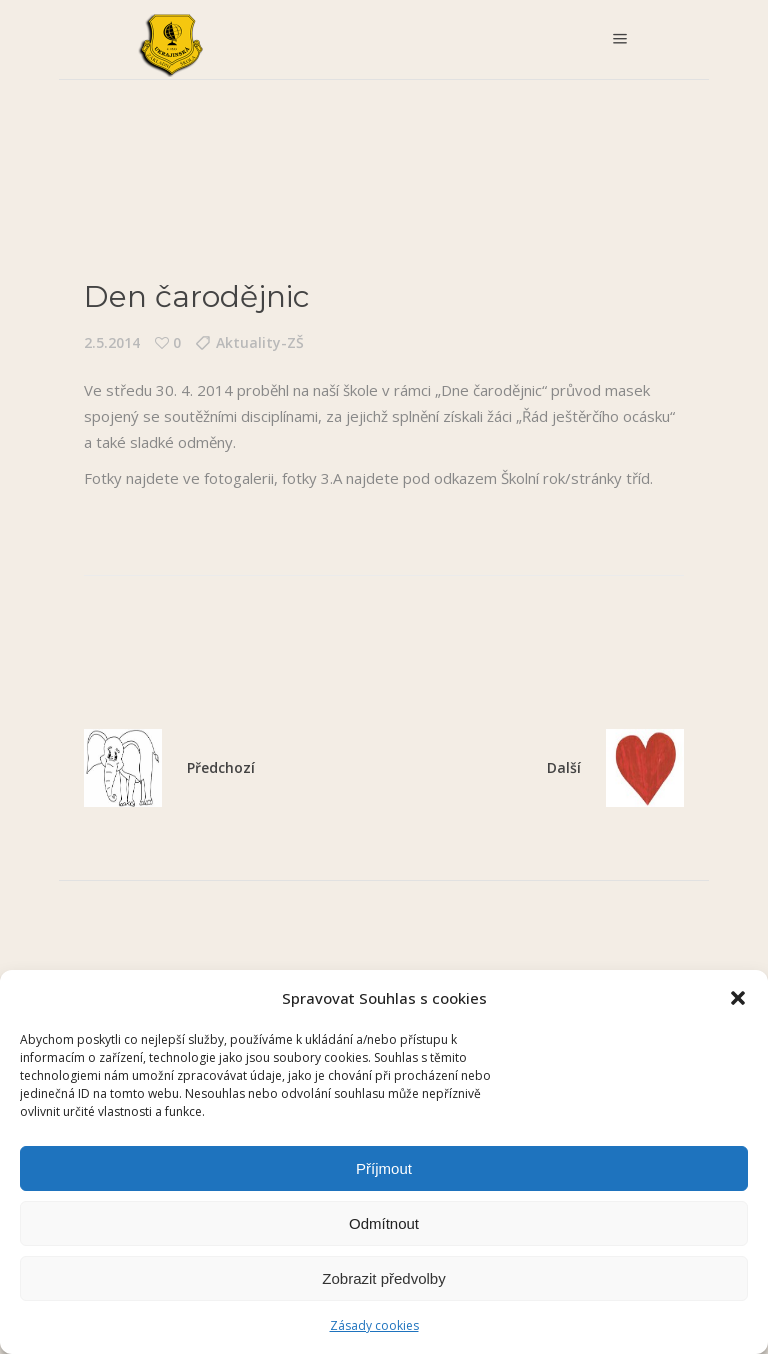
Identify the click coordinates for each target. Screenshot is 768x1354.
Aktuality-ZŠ (260, 342)
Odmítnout (384, 1223)
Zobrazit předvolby (383, 1278)
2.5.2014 (112, 342)
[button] (738, 998)
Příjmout (384, 1168)
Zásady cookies (374, 1325)
